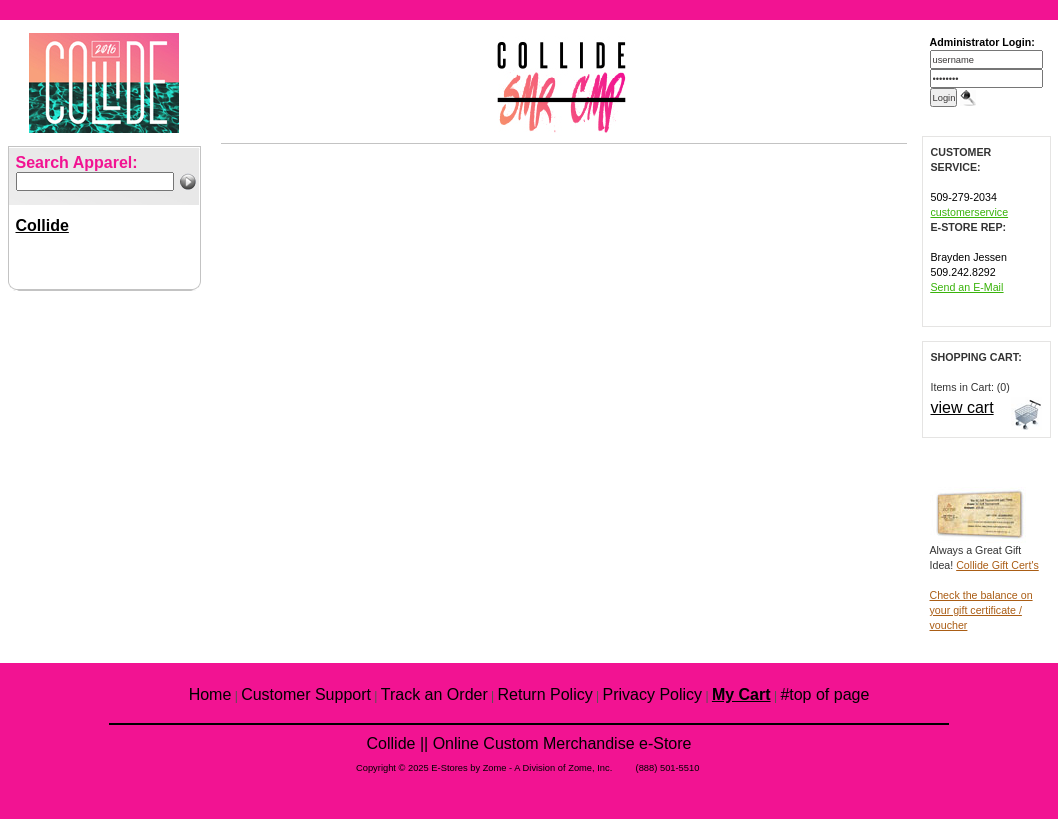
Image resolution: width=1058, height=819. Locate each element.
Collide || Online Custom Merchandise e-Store (529, 743)
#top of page (824, 694)
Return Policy (545, 694)
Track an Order (434, 694)
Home (210, 694)
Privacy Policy (653, 694)
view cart (962, 407)
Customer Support (306, 694)
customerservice (970, 212)
